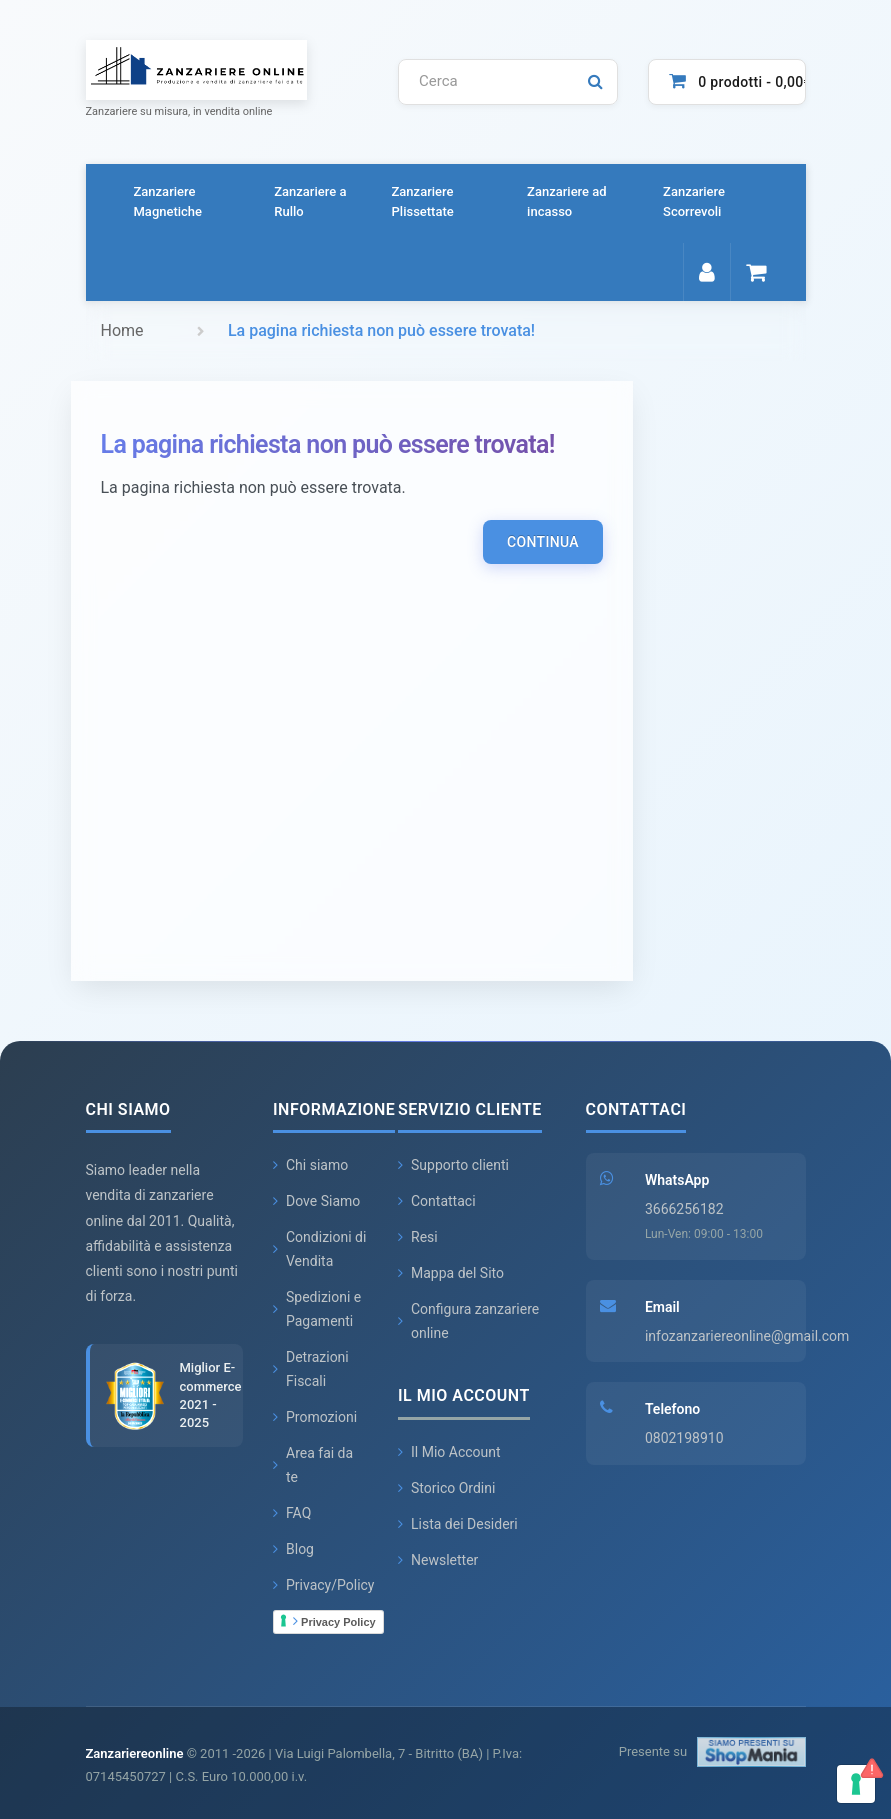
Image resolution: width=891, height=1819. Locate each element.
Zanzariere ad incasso (567, 201)
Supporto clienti (453, 1166)
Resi (418, 1238)
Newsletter (438, 1560)
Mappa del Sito (451, 1274)
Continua (543, 542)
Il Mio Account (449, 1452)
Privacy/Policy (324, 1586)
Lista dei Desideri (458, 1524)
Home (122, 330)
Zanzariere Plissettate (423, 201)
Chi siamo (310, 1166)
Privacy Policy (334, 1621)
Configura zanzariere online (468, 1322)
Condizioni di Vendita (319, 1250)
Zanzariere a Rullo (310, 201)
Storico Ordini (446, 1488)
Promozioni (315, 1418)
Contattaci (437, 1202)
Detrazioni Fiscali (311, 1370)
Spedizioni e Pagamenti (317, 1310)
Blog (293, 1550)
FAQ (292, 1514)
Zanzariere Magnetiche (168, 201)
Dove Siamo (316, 1202)
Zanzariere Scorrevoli (694, 201)
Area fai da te (313, 1466)
